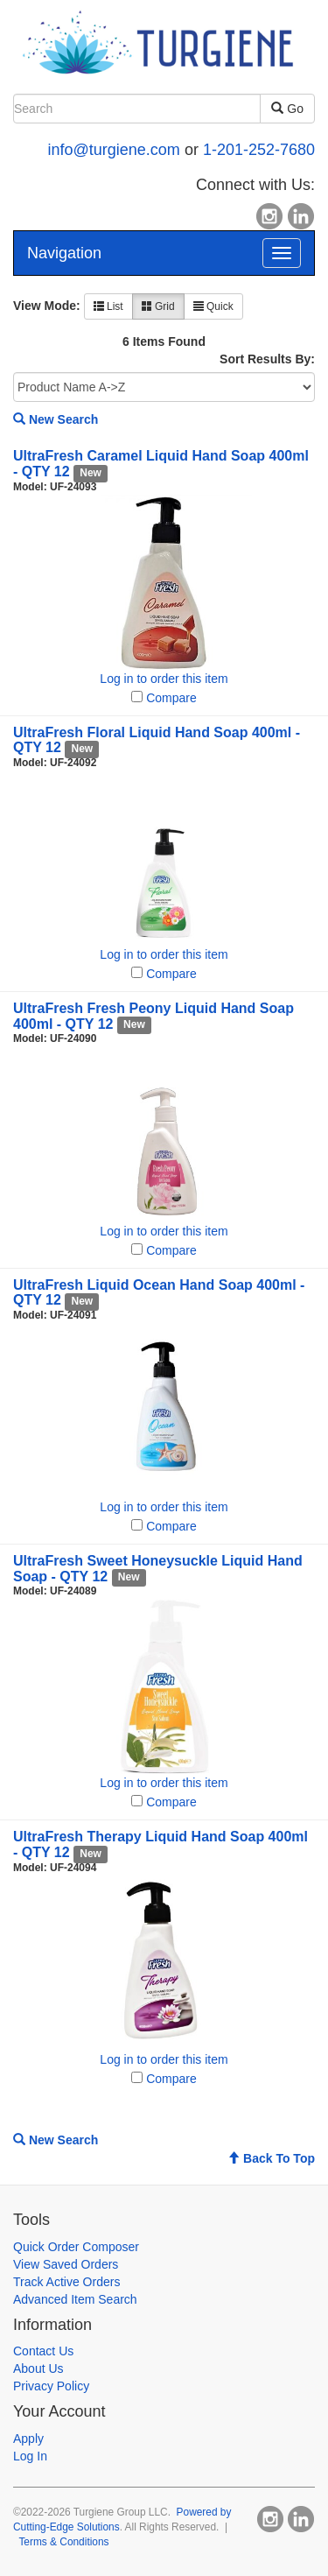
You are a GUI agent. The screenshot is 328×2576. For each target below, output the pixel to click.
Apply (28, 2439)
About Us (38, 2368)
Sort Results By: (267, 359)
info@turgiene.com (114, 149)
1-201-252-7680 (259, 149)
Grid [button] (158, 306)
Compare (171, 698)
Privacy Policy (51, 2386)
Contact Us (43, 2351)
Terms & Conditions (63, 2542)
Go (287, 109)
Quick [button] (213, 306)
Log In (30, 2456)
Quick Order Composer (76, 2247)
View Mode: (46, 306)
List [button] (108, 306)
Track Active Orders (66, 2282)
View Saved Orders (65, 2264)
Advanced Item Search (75, 2299)
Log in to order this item (163, 679)
